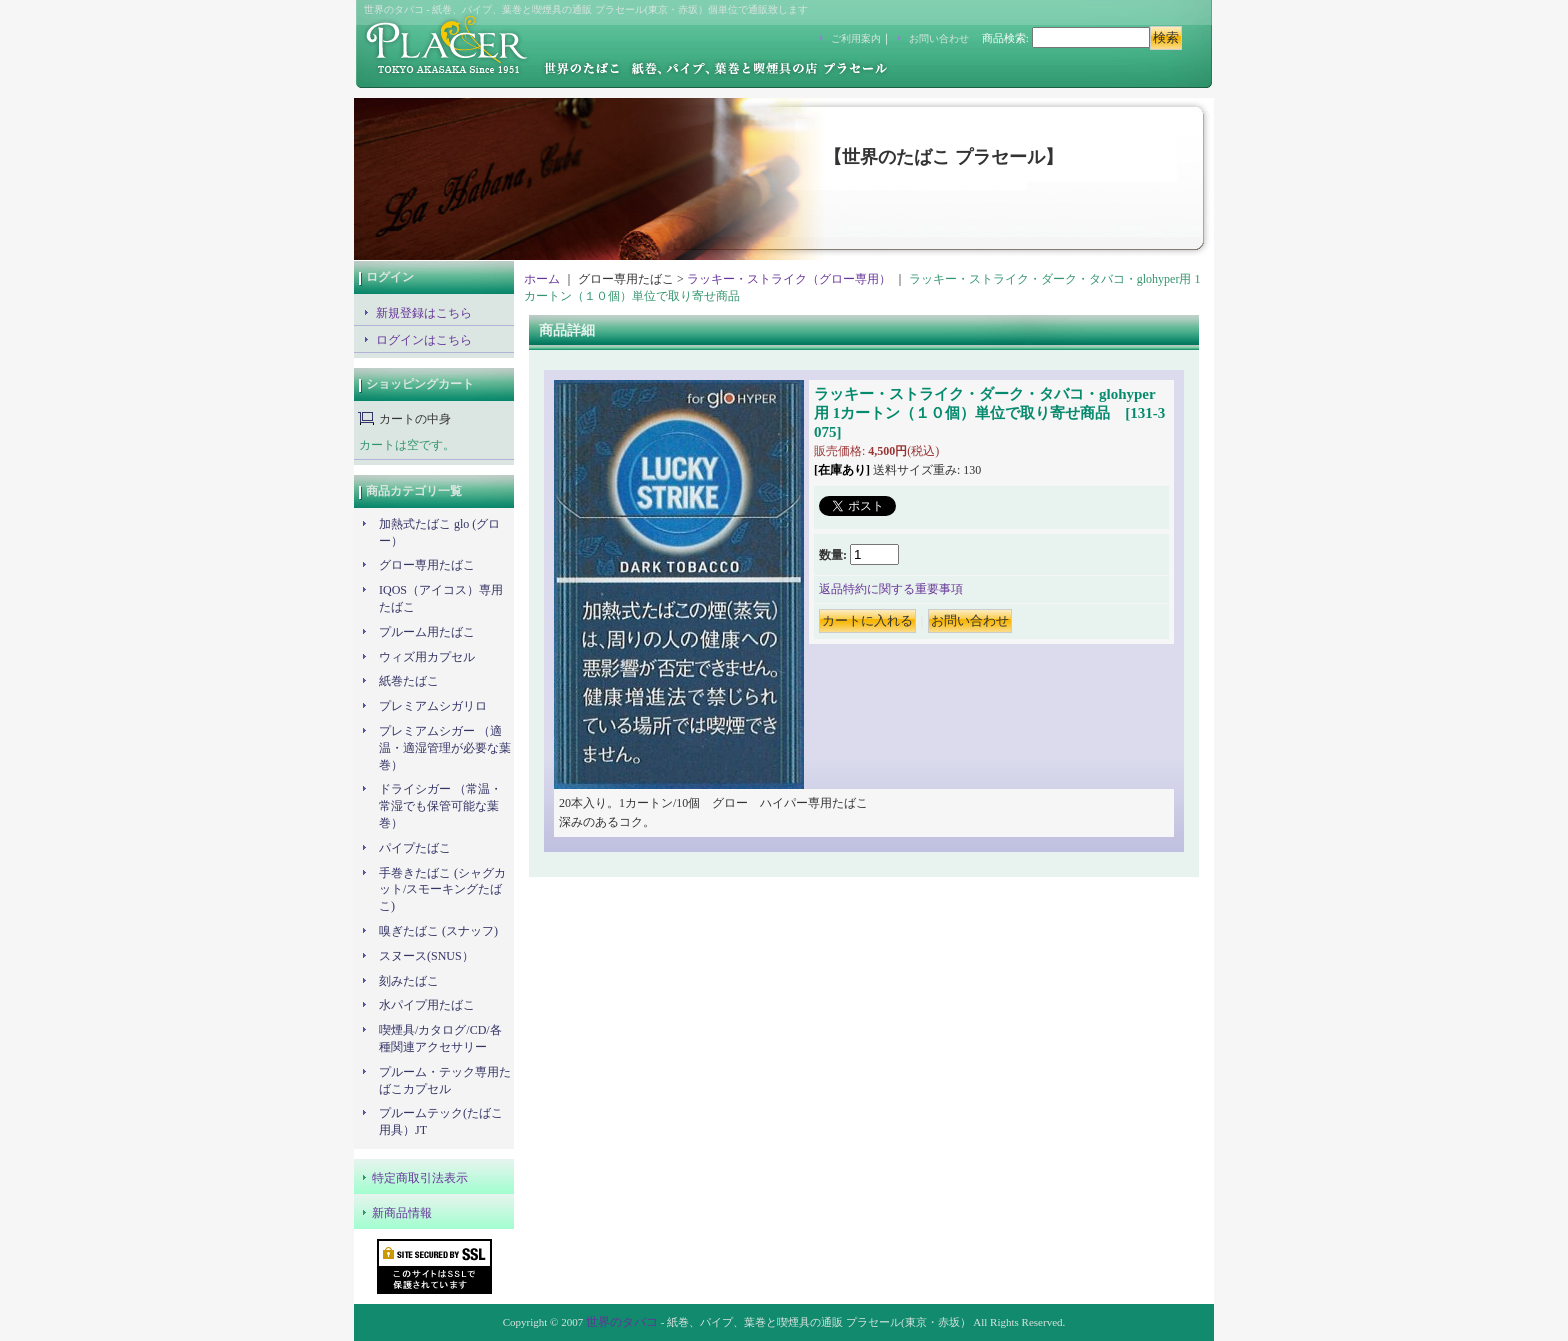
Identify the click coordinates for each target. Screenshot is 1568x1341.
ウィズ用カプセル (427, 657)
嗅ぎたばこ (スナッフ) (438, 931)
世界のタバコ (622, 1322)
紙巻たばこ (409, 681)
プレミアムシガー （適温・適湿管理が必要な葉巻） (445, 748)
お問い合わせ (939, 38)
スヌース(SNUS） (426, 956)
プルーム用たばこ (427, 632)
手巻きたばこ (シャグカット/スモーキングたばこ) (442, 890)
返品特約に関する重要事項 (891, 589)
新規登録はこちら (424, 313)
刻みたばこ (409, 981)
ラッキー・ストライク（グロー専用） (789, 279)
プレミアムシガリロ (433, 706)
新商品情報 (402, 1213)
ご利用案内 (856, 38)
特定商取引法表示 (420, 1178)
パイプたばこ (415, 848)
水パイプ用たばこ (427, 1005)
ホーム (542, 279)
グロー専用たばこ (427, 565)
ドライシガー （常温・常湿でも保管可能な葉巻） (440, 806)
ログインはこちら (424, 340)
